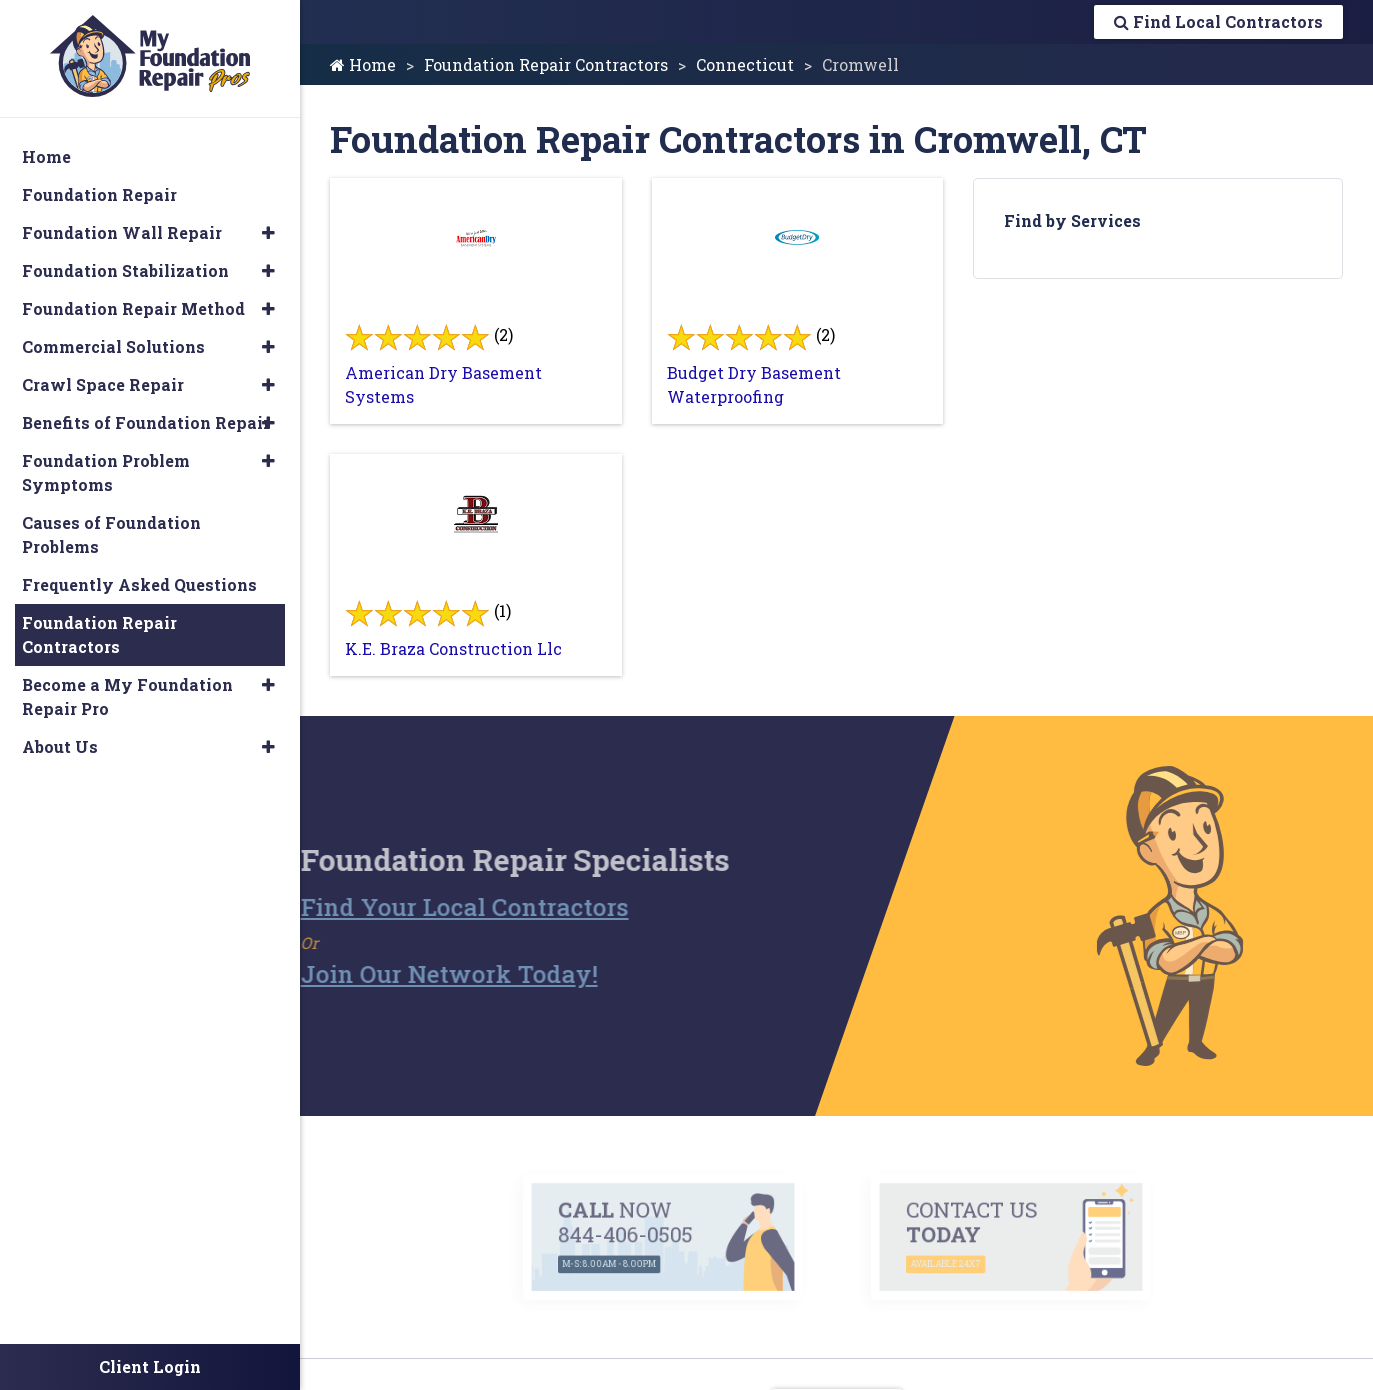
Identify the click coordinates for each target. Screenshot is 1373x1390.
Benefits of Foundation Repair (146, 422)
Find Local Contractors (1218, 21)
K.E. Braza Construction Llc (453, 648)
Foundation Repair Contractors (546, 64)
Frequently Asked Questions (139, 584)
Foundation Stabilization (125, 270)
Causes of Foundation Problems (111, 534)
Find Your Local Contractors (431, 907)
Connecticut (745, 64)
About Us (60, 746)
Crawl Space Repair (103, 384)
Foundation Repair (99, 194)
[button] (268, 233)
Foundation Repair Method (133, 308)
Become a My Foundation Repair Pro (127, 696)
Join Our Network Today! (415, 974)
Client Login (150, 1366)
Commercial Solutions (113, 346)
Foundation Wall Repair (122, 232)
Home (363, 64)
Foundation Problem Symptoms (106, 472)
